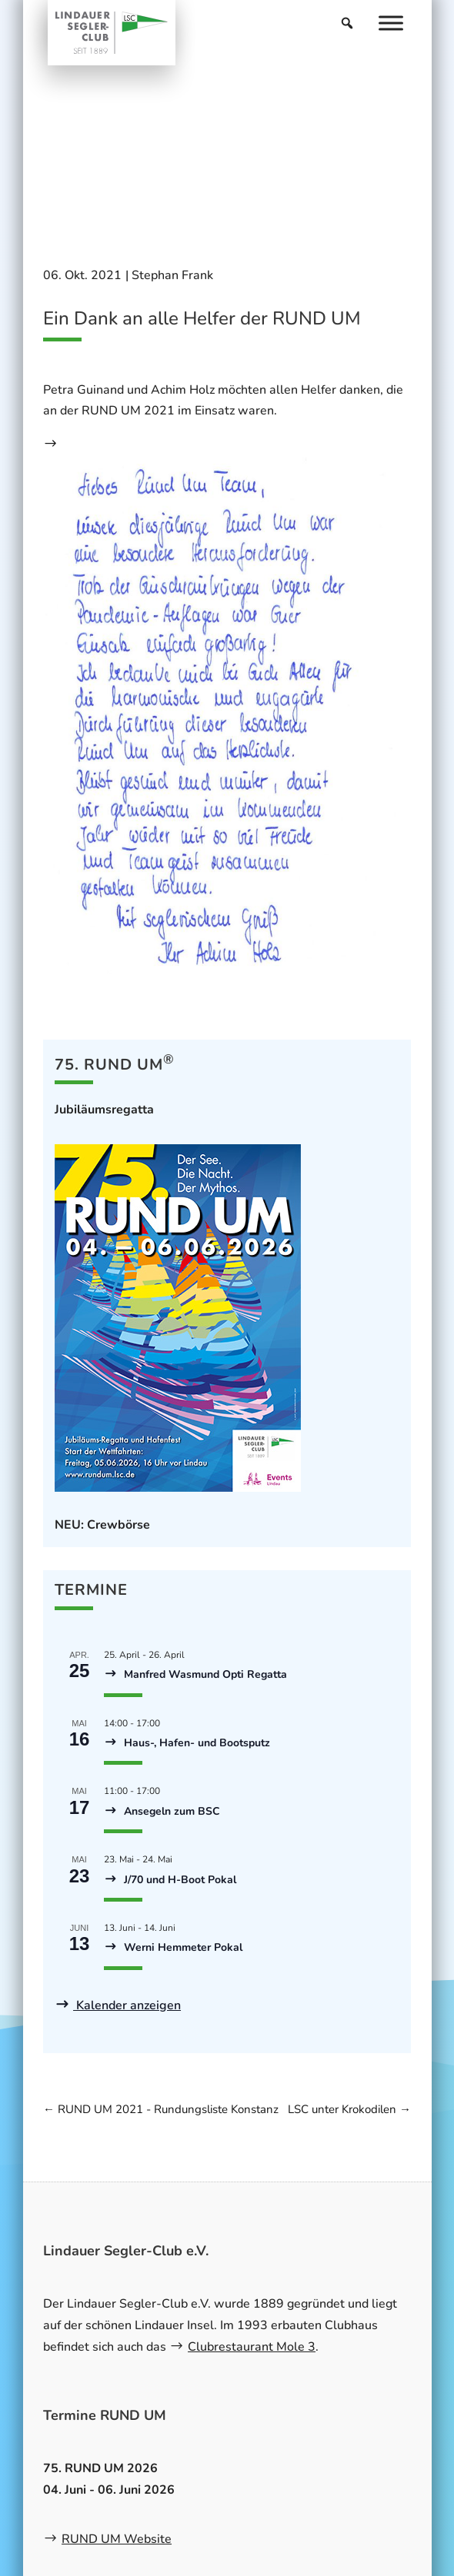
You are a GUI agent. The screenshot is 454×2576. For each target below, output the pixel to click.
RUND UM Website (117, 2539)
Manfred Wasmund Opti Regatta (204, 1674)
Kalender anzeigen (127, 2005)
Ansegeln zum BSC (170, 1811)
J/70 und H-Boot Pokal (178, 1879)
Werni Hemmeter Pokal (181, 1947)
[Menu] (391, 22)
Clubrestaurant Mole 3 (251, 2346)
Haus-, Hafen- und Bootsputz (195, 1743)
